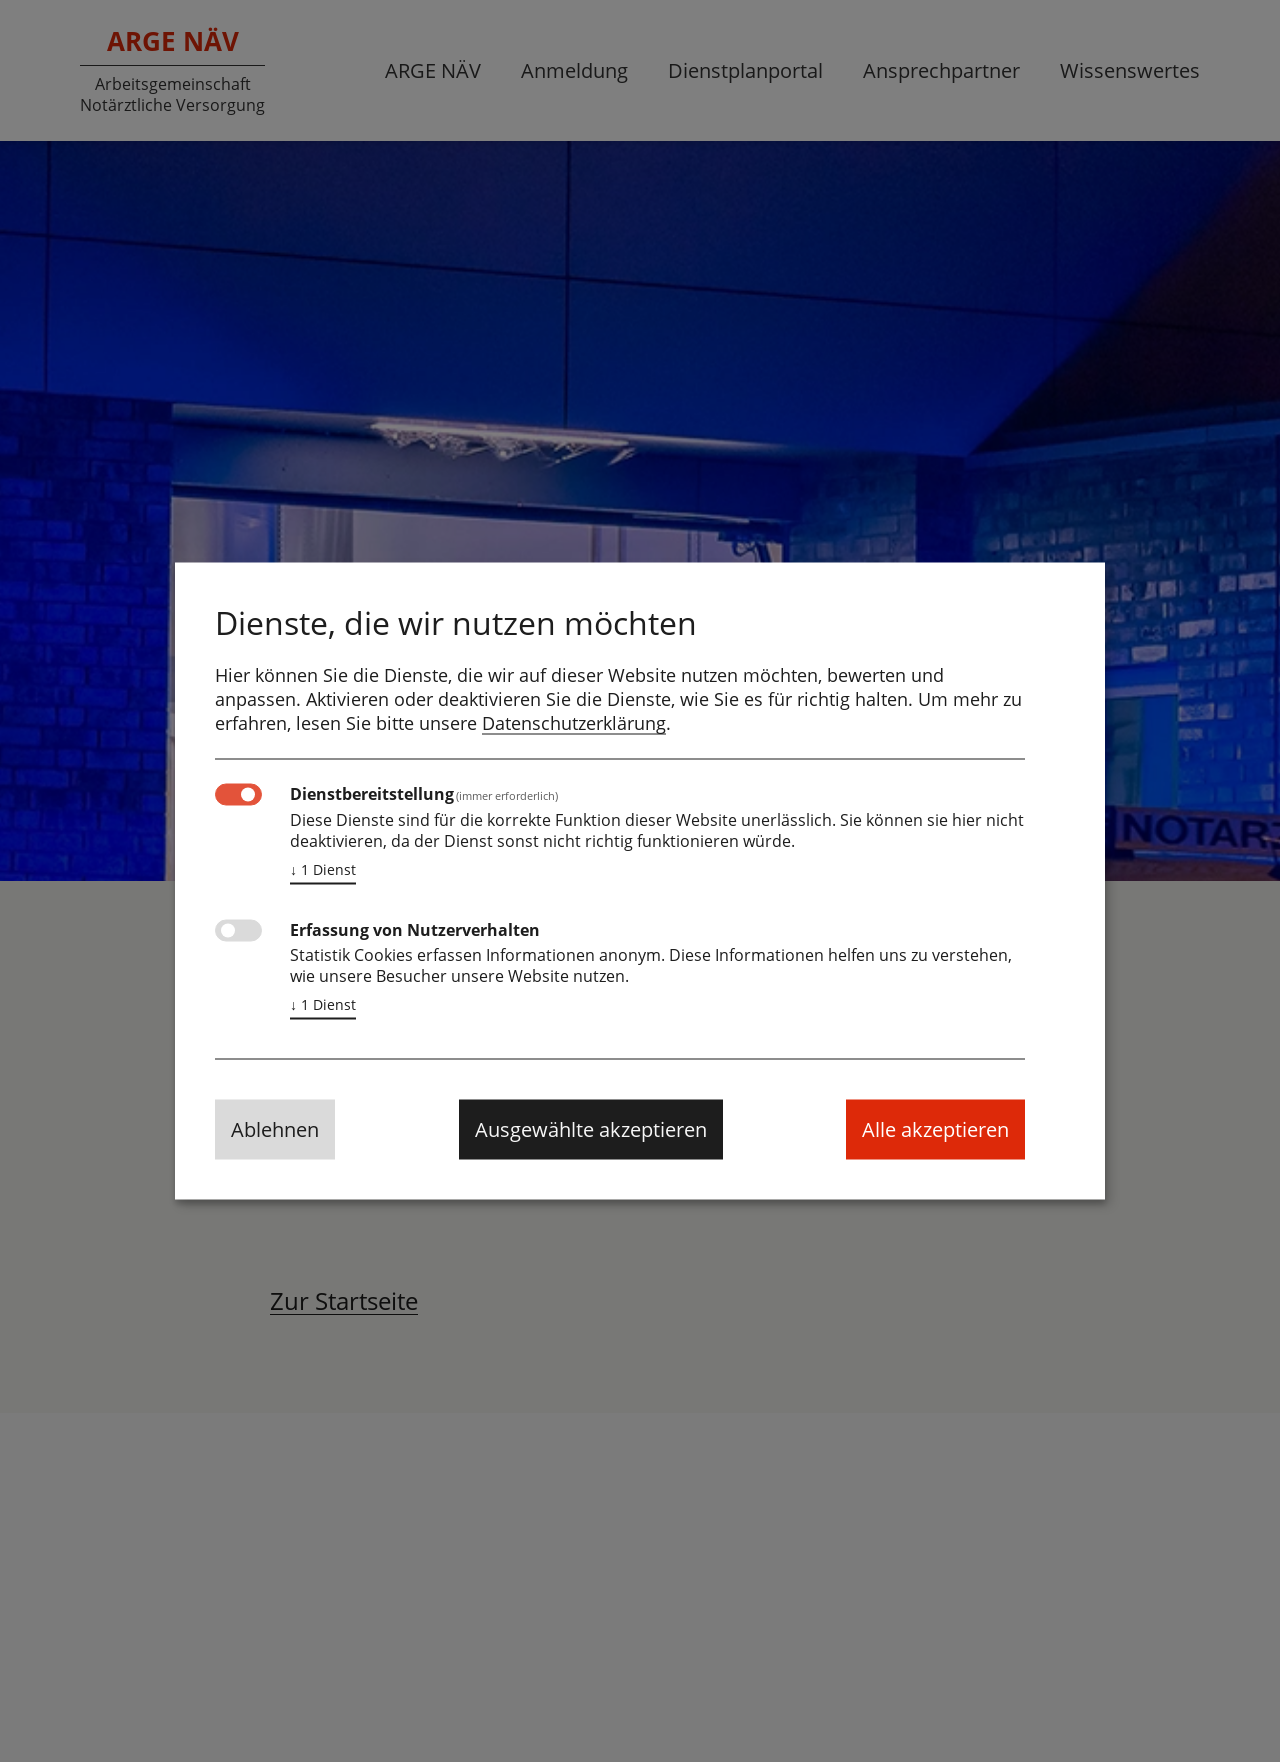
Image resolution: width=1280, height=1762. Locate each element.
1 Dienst (323, 870)
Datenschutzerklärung (574, 723)
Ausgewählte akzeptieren (591, 1129)
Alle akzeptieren (935, 1129)
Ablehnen (275, 1129)
